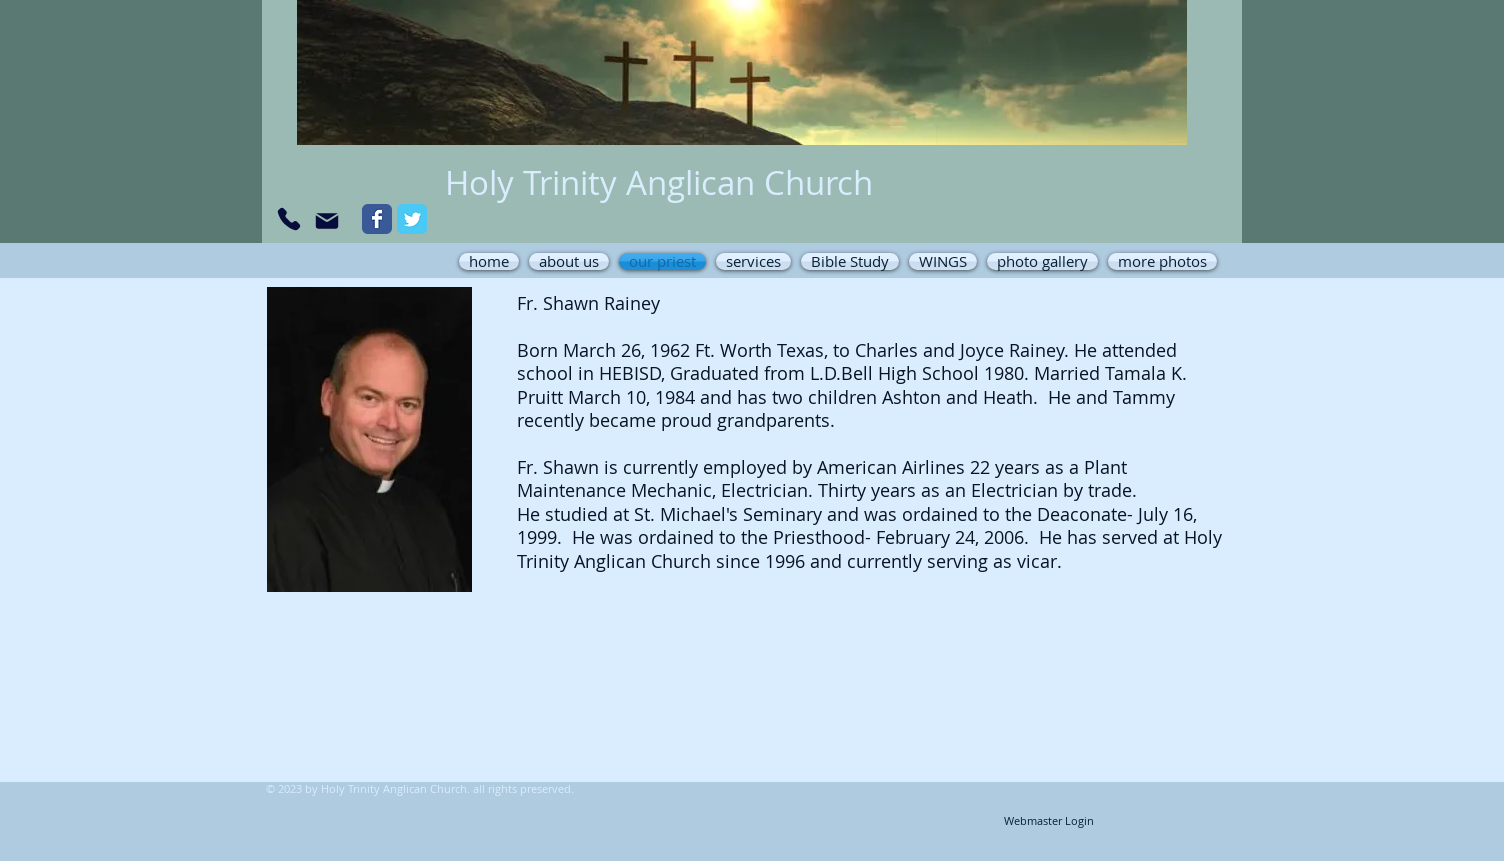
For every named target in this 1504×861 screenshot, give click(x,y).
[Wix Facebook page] (377, 219)
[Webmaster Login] (1048, 822)
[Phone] (289, 219)
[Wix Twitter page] (412, 219)
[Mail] (327, 221)
